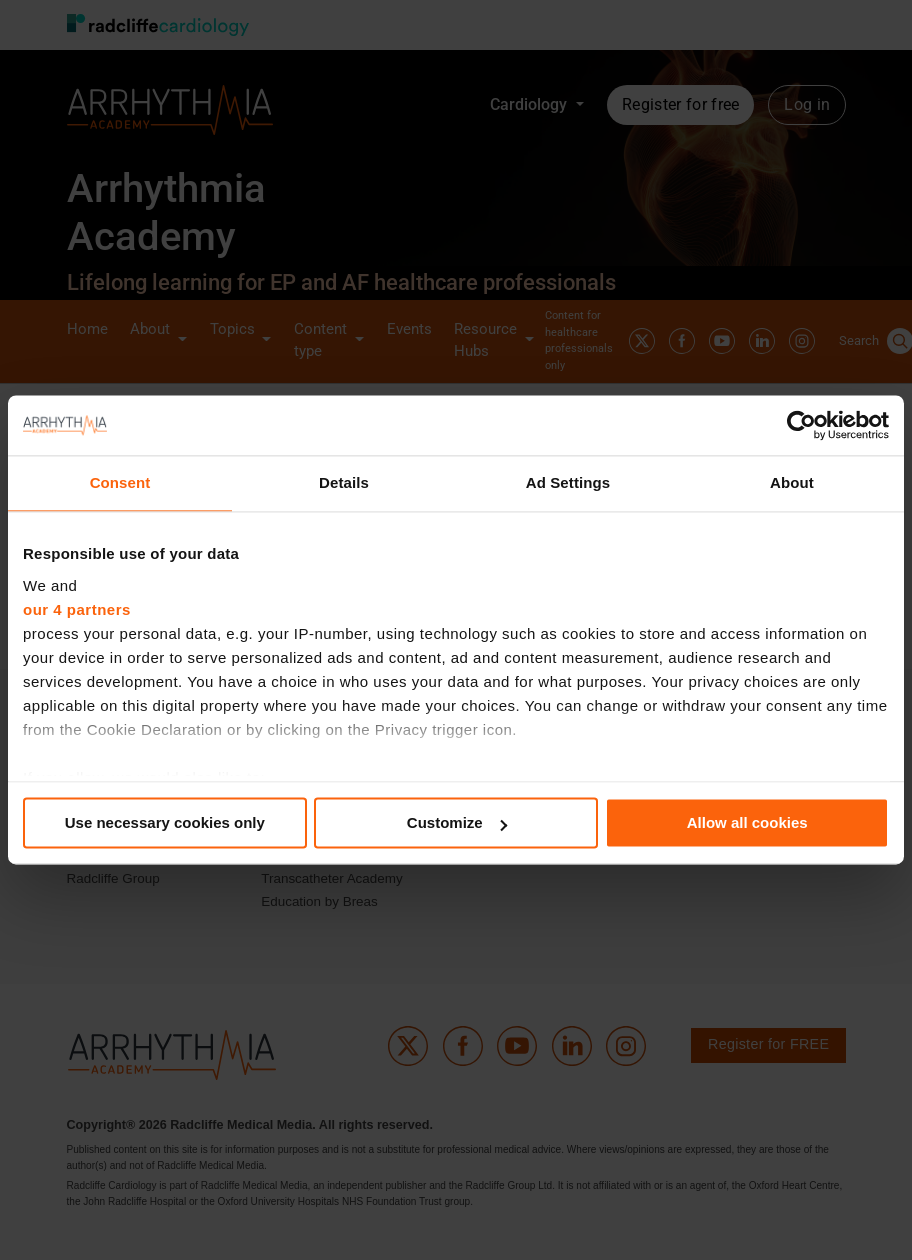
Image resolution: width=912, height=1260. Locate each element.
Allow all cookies (747, 822)
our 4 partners (77, 609)
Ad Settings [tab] (568, 482)
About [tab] (792, 482)
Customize (457, 822)
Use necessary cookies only (165, 822)
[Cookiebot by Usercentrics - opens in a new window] (801, 425)
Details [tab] (344, 482)
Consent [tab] (120, 482)
